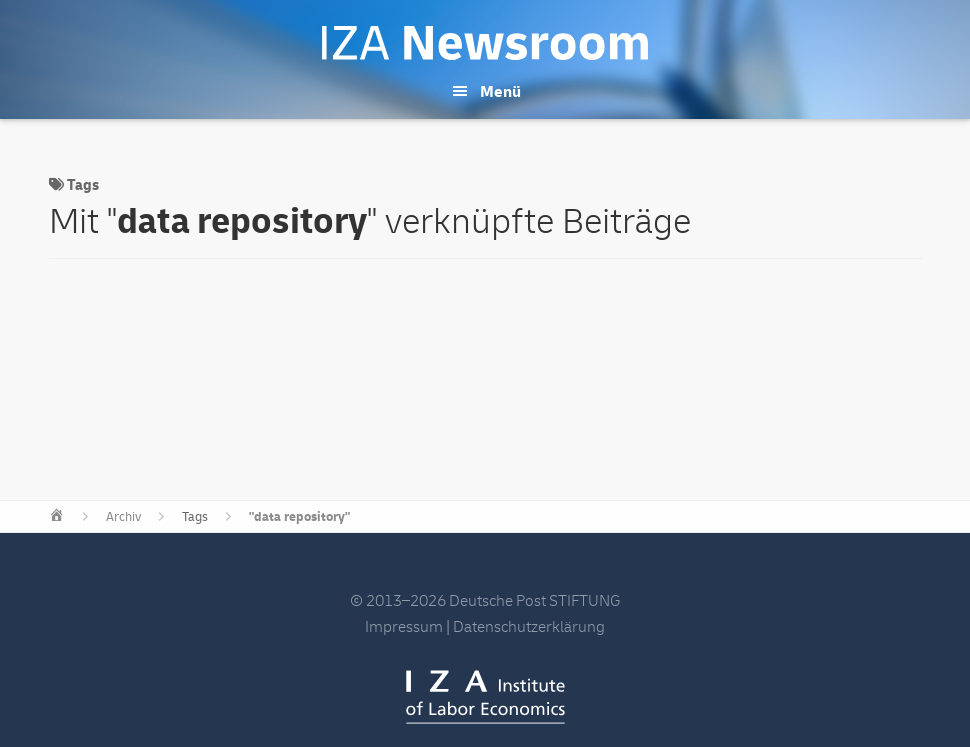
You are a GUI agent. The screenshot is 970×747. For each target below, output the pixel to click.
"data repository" (299, 517)
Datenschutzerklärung (529, 627)
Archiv (123, 517)
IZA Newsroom (485, 43)
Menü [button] (500, 92)
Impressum (404, 627)
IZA (485, 697)
